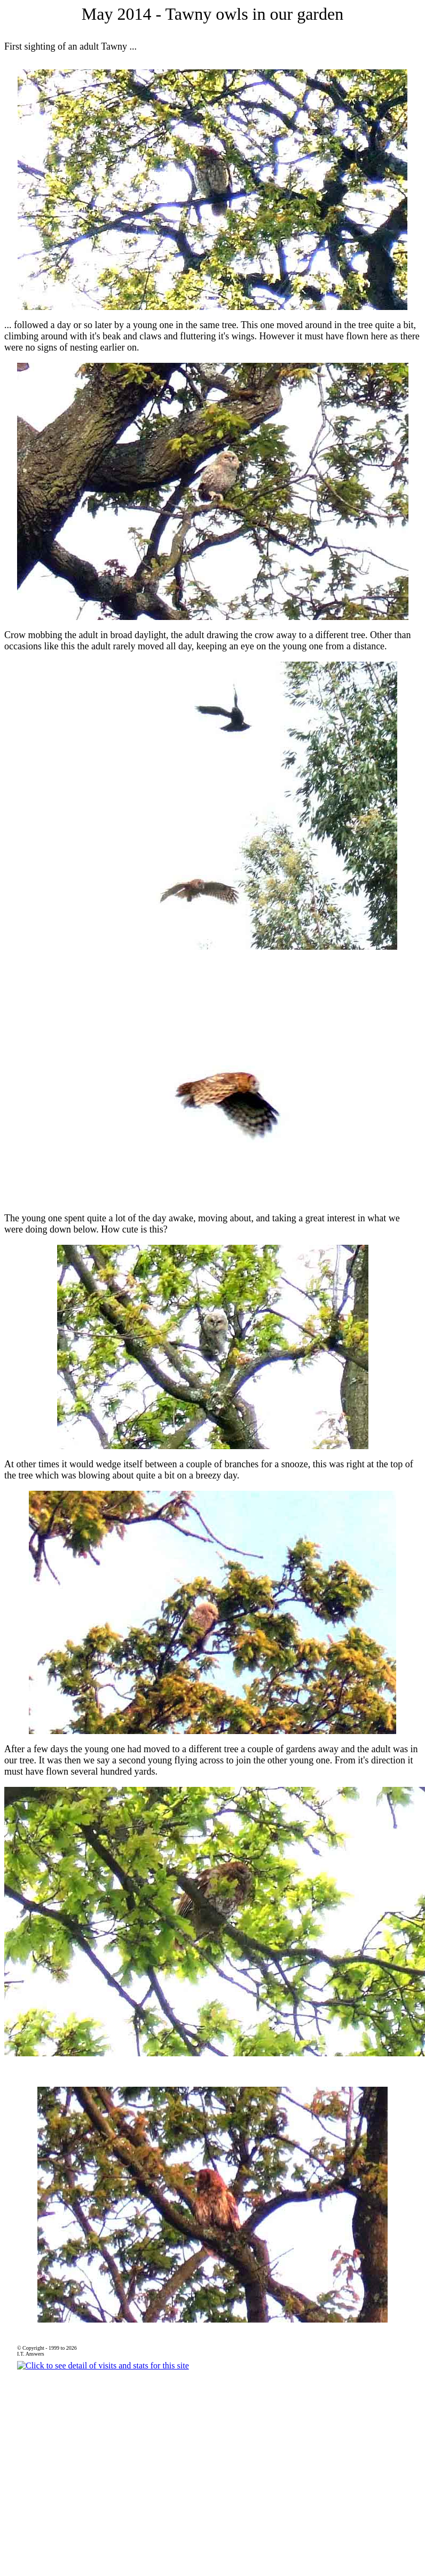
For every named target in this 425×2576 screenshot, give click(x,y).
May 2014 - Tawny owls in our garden (212, 13)
